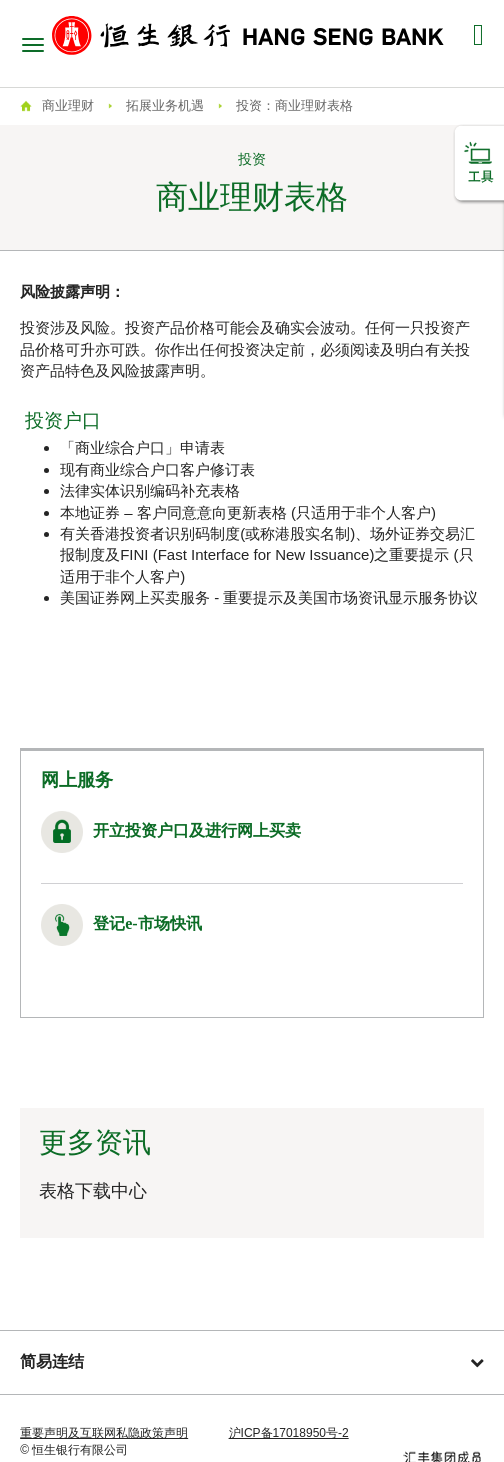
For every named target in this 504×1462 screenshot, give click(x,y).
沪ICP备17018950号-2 (289, 1433)
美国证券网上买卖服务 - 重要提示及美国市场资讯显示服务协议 (269, 597)
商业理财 (68, 105)
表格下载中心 (93, 1191)
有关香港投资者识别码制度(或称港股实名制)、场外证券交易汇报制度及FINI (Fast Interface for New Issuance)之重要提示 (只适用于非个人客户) (267, 555)
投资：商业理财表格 (294, 105)
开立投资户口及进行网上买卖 (197, 830)
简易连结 (252, 1361)
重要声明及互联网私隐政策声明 (104, 1433)
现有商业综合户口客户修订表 (157, 469)
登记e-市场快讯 (147, 923)
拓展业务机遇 (165, 105)
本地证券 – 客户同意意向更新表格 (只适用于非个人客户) (248, 512)
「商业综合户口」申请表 (142, 447)
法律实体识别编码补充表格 (150, 490)
